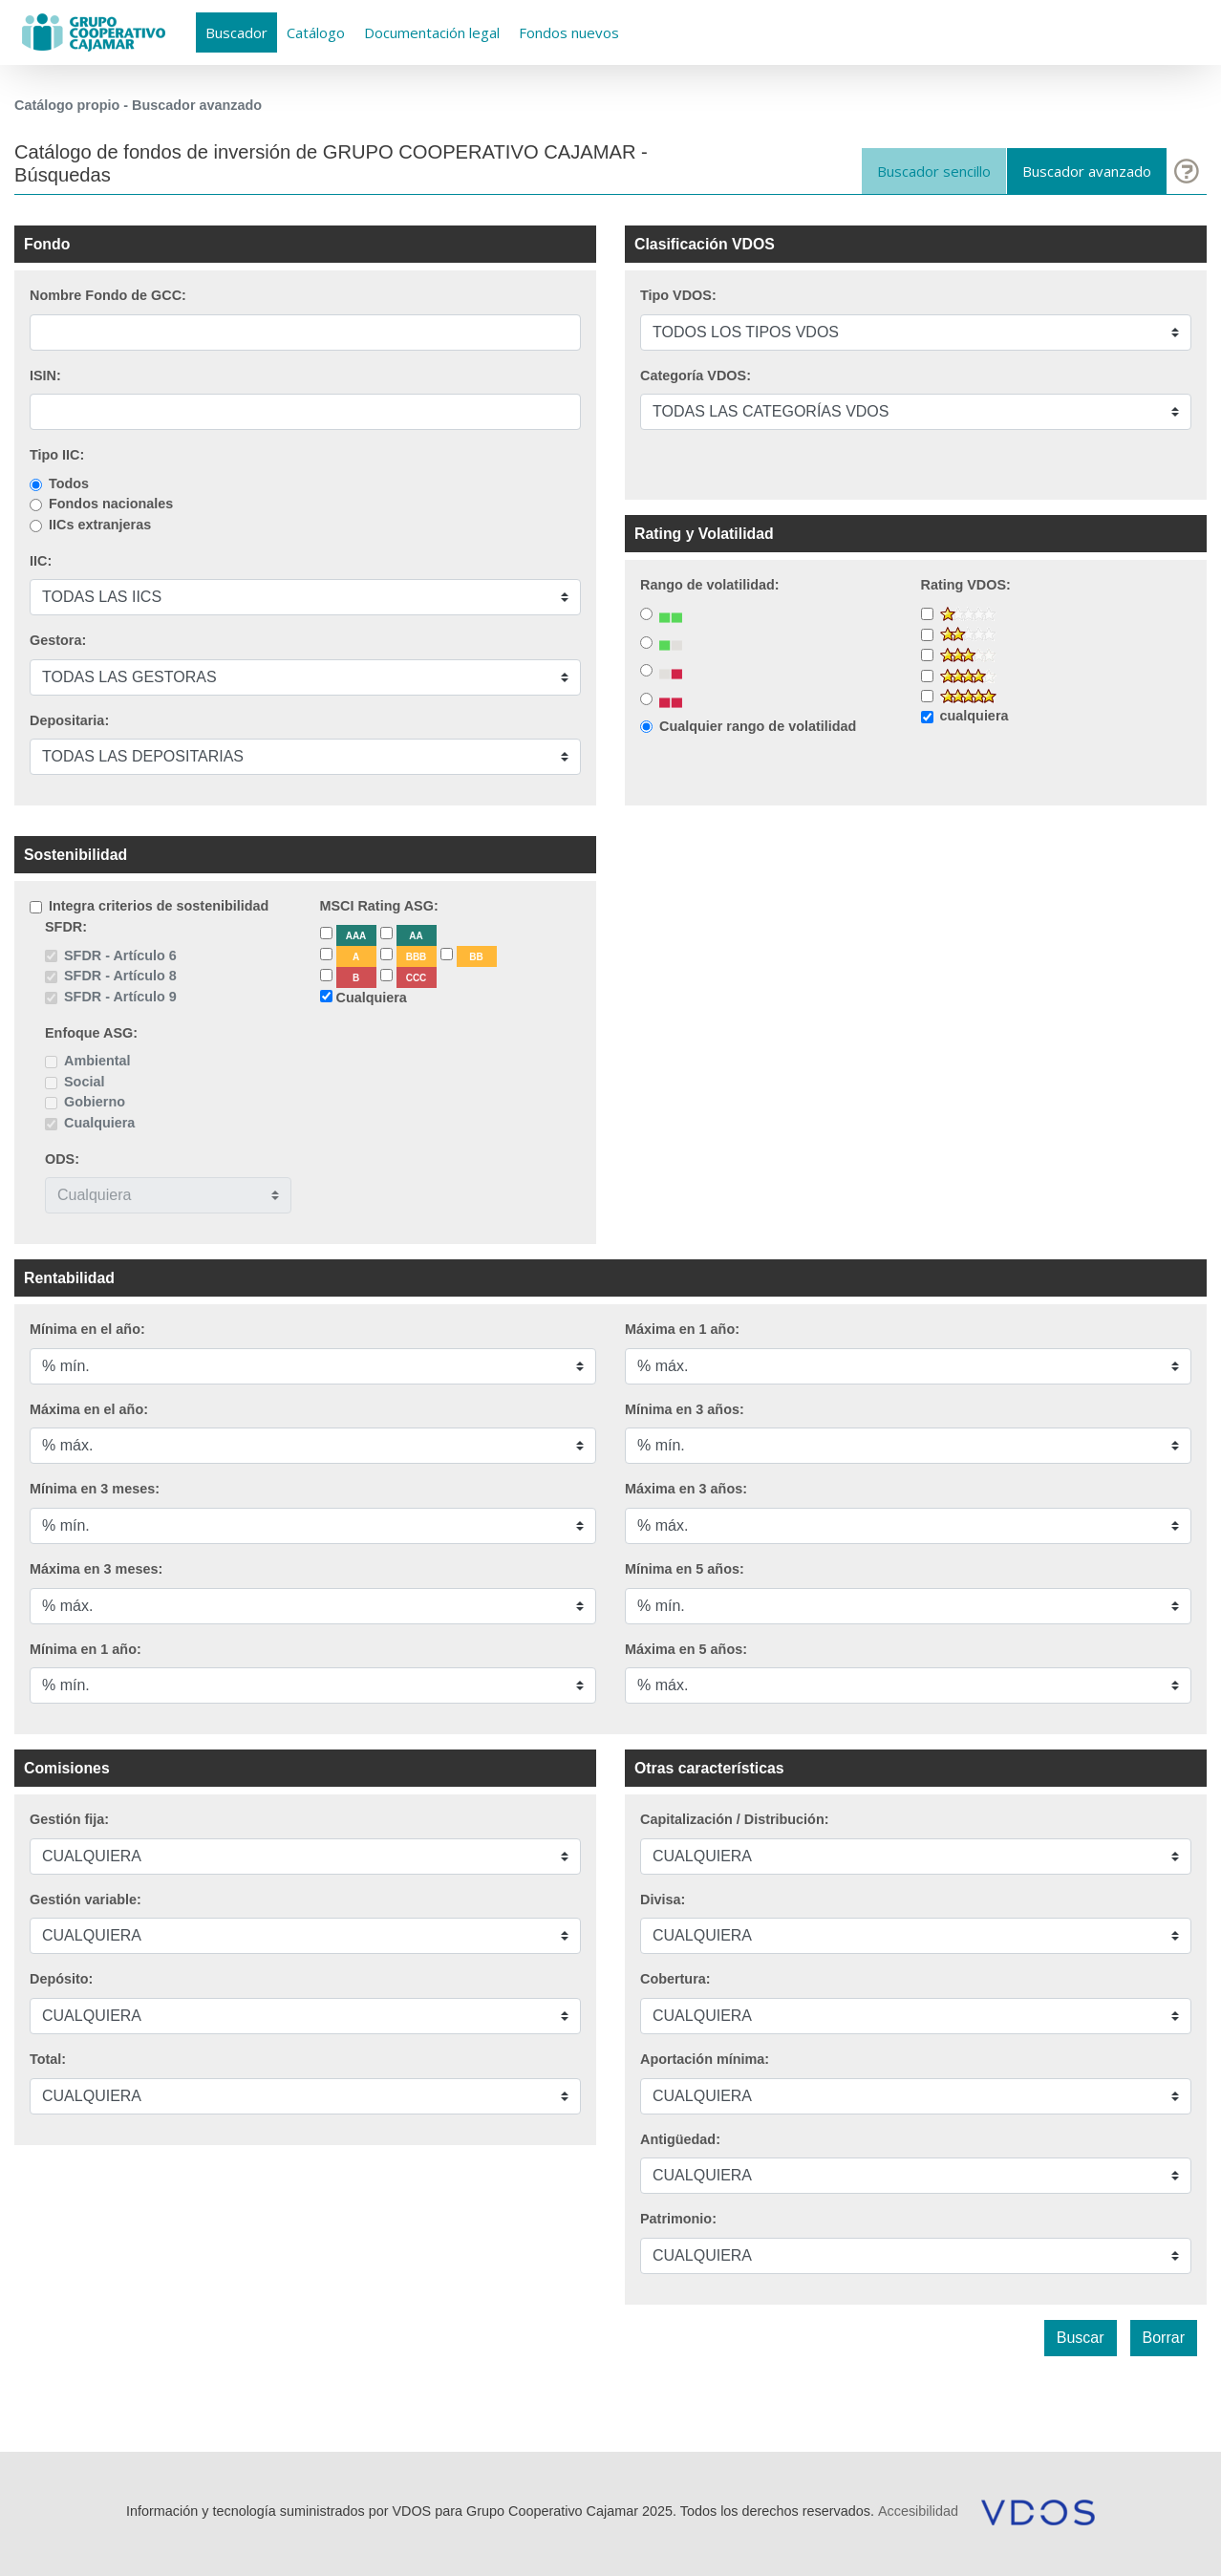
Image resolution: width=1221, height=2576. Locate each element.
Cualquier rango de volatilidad (757, 726)
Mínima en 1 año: (85, 1649)
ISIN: (45, 375)
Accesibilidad (918, 2511)
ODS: (62, 1159)
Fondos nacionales (111, 503)
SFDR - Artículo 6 (120, 955)
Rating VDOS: (966, 584)
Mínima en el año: (87, 1329)
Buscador (236, 32)
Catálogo (316, 32)
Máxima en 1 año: (682, 1329)
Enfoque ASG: (91, 1033)
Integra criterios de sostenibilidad (158, 905)
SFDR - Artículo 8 (120, 975)
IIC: (41, 561)
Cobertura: (675, 1978)
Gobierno (94, 1101)
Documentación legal (432, 32)
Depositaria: (69, 720)
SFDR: (66, 926)
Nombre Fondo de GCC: (108, 295)
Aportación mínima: (704, 2059)
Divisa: (662, 1899)
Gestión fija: (69, 1819)
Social (84, 1081)
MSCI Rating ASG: (379, 905)
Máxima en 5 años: (686, 1649)
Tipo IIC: (57, 454)
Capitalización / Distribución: (734, 1819)
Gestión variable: (85, 1899)
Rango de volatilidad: (710, 584)
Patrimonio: (678, 2218)
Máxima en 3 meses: (96, 1569)
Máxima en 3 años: (686, 1488)
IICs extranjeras (100, 524)
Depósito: (61, 1978)
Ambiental (97, 1060)
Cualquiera (99, 1122)
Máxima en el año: (89, 1409)
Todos (69, 483)
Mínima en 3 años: (684, 1409)
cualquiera (974, 715)
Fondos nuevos (569, 32)
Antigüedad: (680, 2139)
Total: (48, 2059)
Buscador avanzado (1086, 171)
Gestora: (58, 640)
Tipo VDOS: (678, 295)
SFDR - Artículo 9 (120, 996)
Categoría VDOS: (695, 375)
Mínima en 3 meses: (95, 1488)
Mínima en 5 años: (684, 1569)
